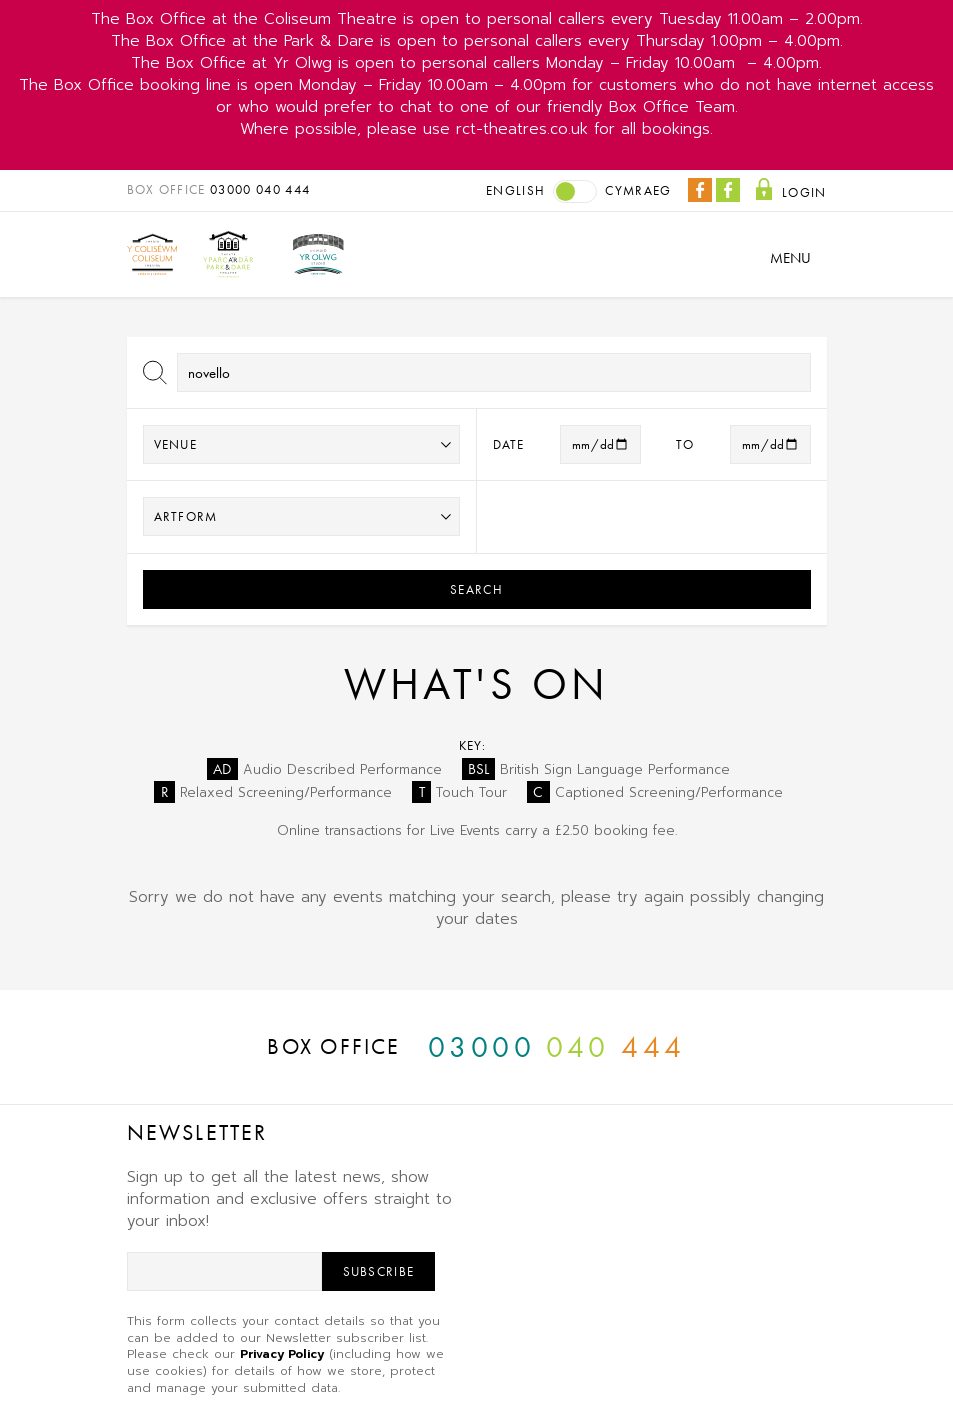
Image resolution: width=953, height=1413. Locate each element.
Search (476, 589)
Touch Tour (459, 792)
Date (509, 444)
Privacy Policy (282, 1354)
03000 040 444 (260, 189)
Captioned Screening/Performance (655, 792)
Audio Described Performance (324, 769)
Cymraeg (638, 190)
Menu (790, 258)
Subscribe (379, 1271)
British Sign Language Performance (596, 769)
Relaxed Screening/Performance (273, 792)
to (685, 444)
